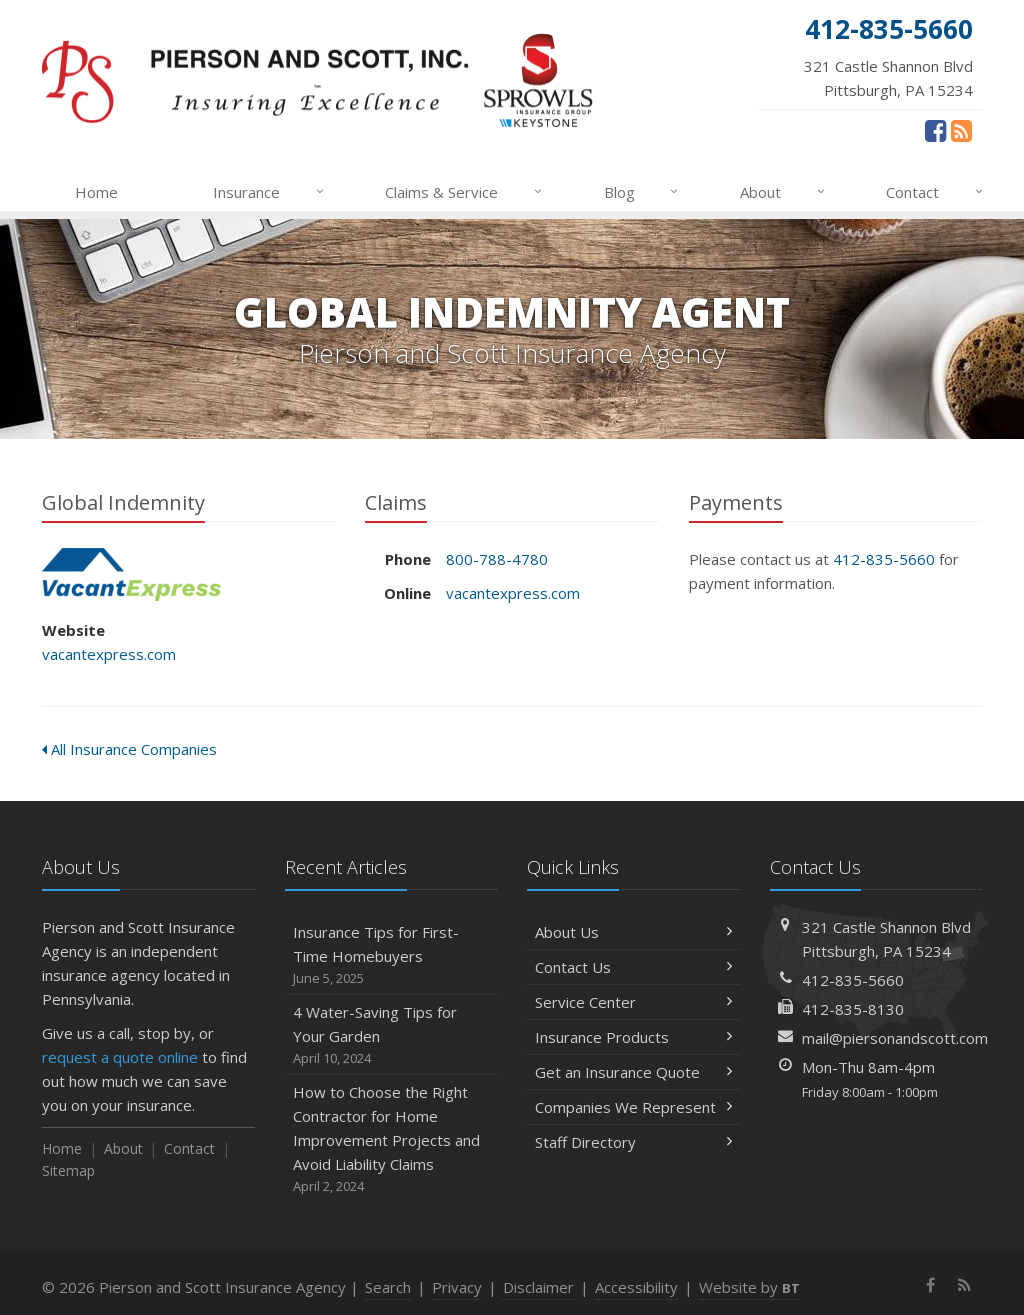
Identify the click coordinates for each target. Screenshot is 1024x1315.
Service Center (633, 1002)
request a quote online (120, 1057)
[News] (961, 130)
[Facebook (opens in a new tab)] (935, 130)
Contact (935, 192)
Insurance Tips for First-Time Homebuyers (391, 955)
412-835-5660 (884, 559)
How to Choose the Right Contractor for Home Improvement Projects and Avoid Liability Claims (391, 1139)
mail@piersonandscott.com (895, 1038)
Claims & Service (464, 192)
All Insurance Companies (129, 749)
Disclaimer (538, 1287)
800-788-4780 (497, 559)
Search (388, 1287)
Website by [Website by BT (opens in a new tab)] (749, 1287)
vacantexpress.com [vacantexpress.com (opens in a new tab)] (109, 654)
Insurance (269, 192)
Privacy (457, 1287)
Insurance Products (633, 1037)
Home (96, 192)
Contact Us (633, 967)
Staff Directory (633, 1142)
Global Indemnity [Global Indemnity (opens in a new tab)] (131, 574)
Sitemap (68, 1170)
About (783, 192)
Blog (642, 192)
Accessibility (636, 1287)
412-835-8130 (853, 1009)
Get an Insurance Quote (633, 1072)
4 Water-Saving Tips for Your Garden (391, 1035)
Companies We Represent (633, 1107)
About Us (633, 932)
